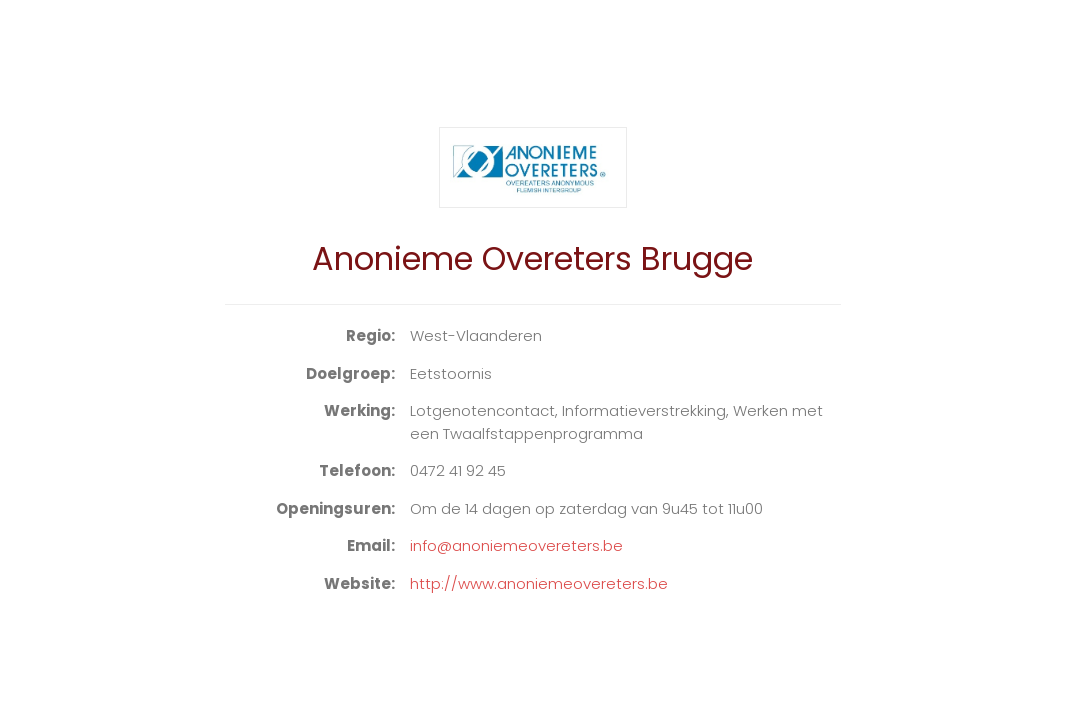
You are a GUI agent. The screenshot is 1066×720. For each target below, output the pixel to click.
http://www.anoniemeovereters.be (539, 583)
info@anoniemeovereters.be (516, 545)
